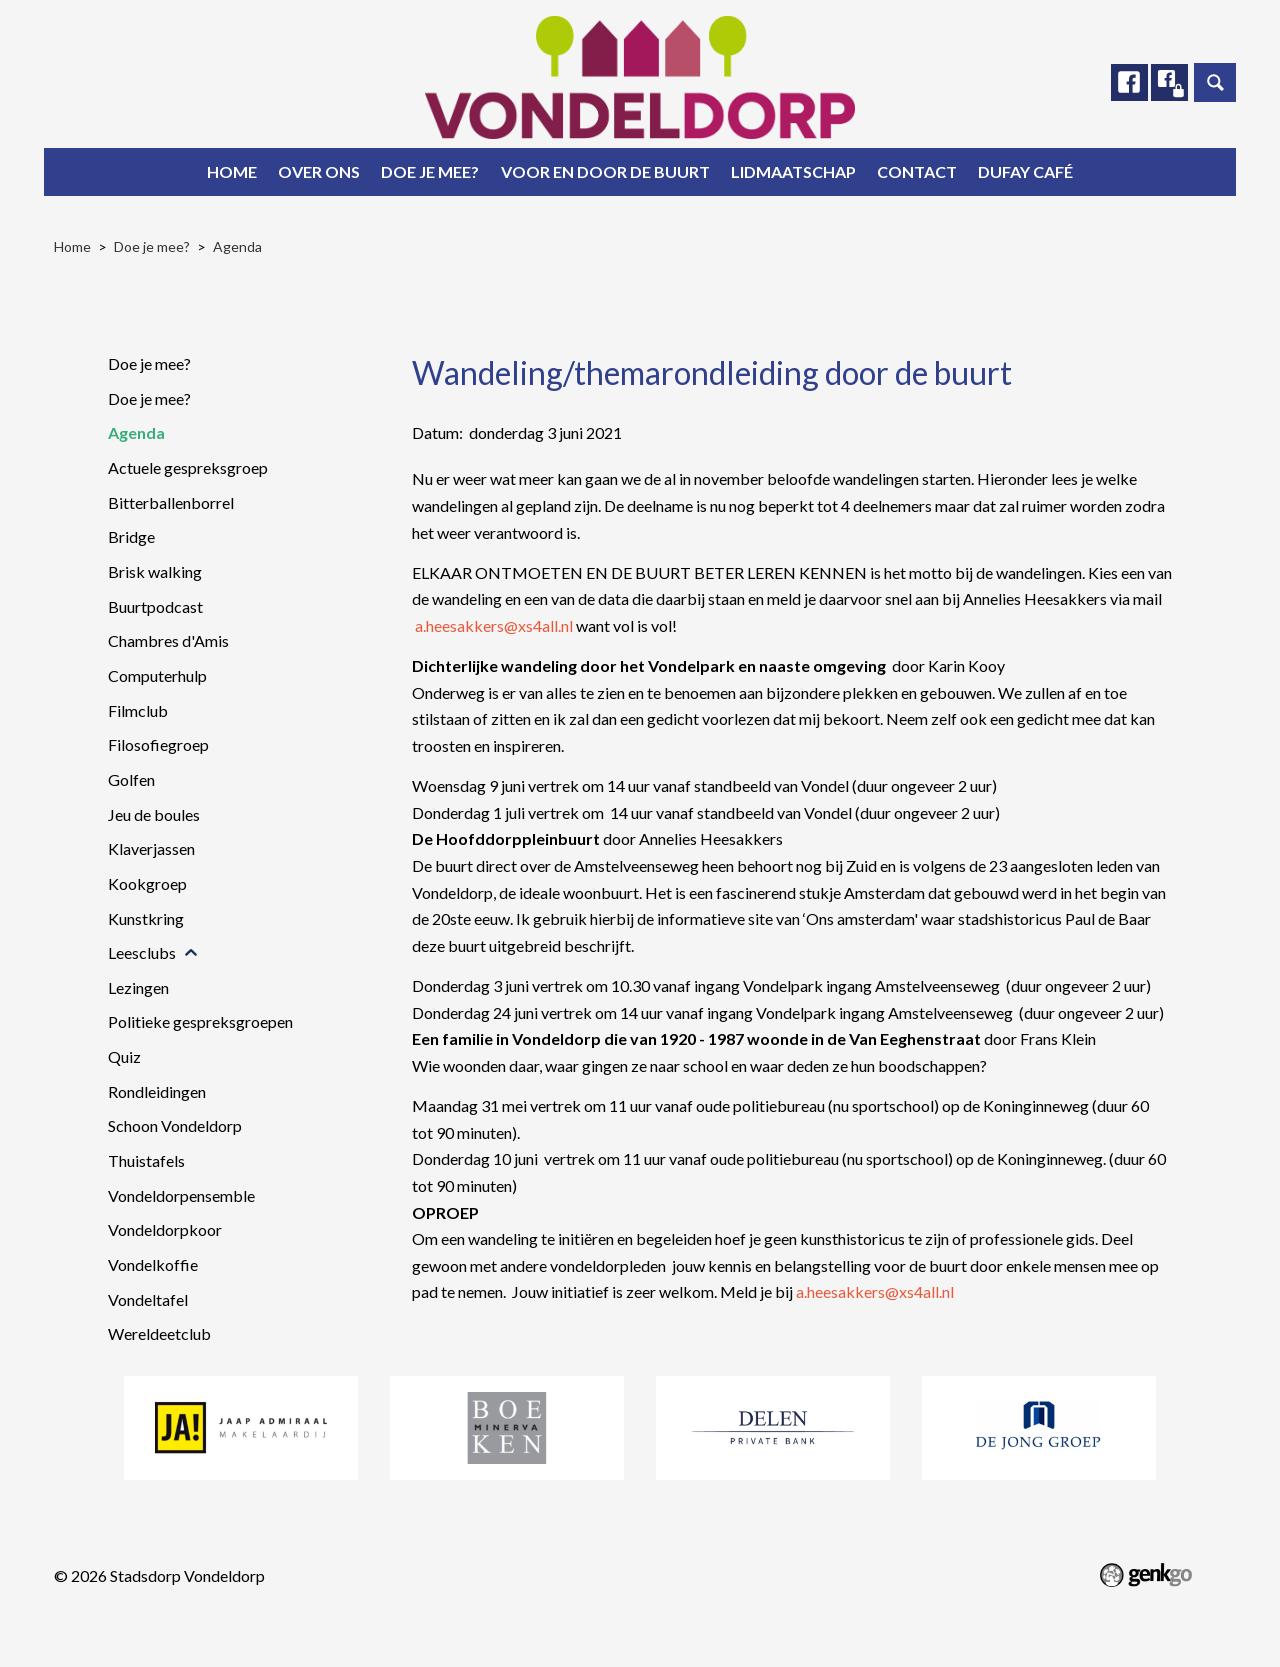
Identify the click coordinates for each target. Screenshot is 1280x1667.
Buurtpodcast (155, 606)
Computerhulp (157, 675)
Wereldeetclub (159, 1333)
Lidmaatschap (793, 171)
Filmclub (138, 710)
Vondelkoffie (153, 1264)
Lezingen (138, 987)
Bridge (131, 536)
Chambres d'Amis (168, 640)
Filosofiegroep (158, 744)
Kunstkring (146, 918)
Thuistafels (146, 1160)
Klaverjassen (151, 848)
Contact (917, 171)
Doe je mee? (430, 171)
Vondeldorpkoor (165, 1229)
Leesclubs (142, 952)
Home (232, 171)
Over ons (319, 171)
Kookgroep (147, 883)
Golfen (131, 779)
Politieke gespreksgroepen (200, 1021)
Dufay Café (1025, 171)
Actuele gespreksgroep (188, 467)
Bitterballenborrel (171, 502)
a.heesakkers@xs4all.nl (494, 625)
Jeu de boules (154, 814)
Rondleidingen (157, 1091)
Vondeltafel (148, 1299)
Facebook (1127, 83)
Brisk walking (155, 571)
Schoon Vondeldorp (175, 1125)
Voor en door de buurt (605, 171)
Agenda (237, 246)
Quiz (124, 1056)
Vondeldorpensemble (181, 1195)
